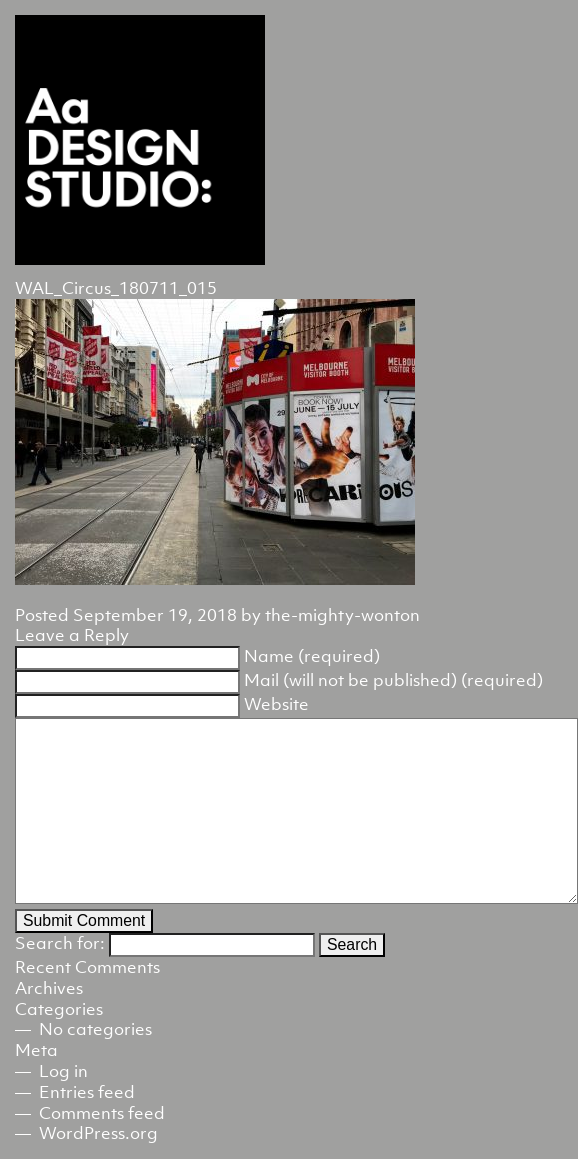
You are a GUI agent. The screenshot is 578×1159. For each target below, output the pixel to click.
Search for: (60, 943)
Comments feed (102, 1113)
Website (276, 704)
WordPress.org (98, 1133)
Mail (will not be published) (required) (393, 680)
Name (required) (312, 656)
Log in (63, 1071)
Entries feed (87, 1092)
